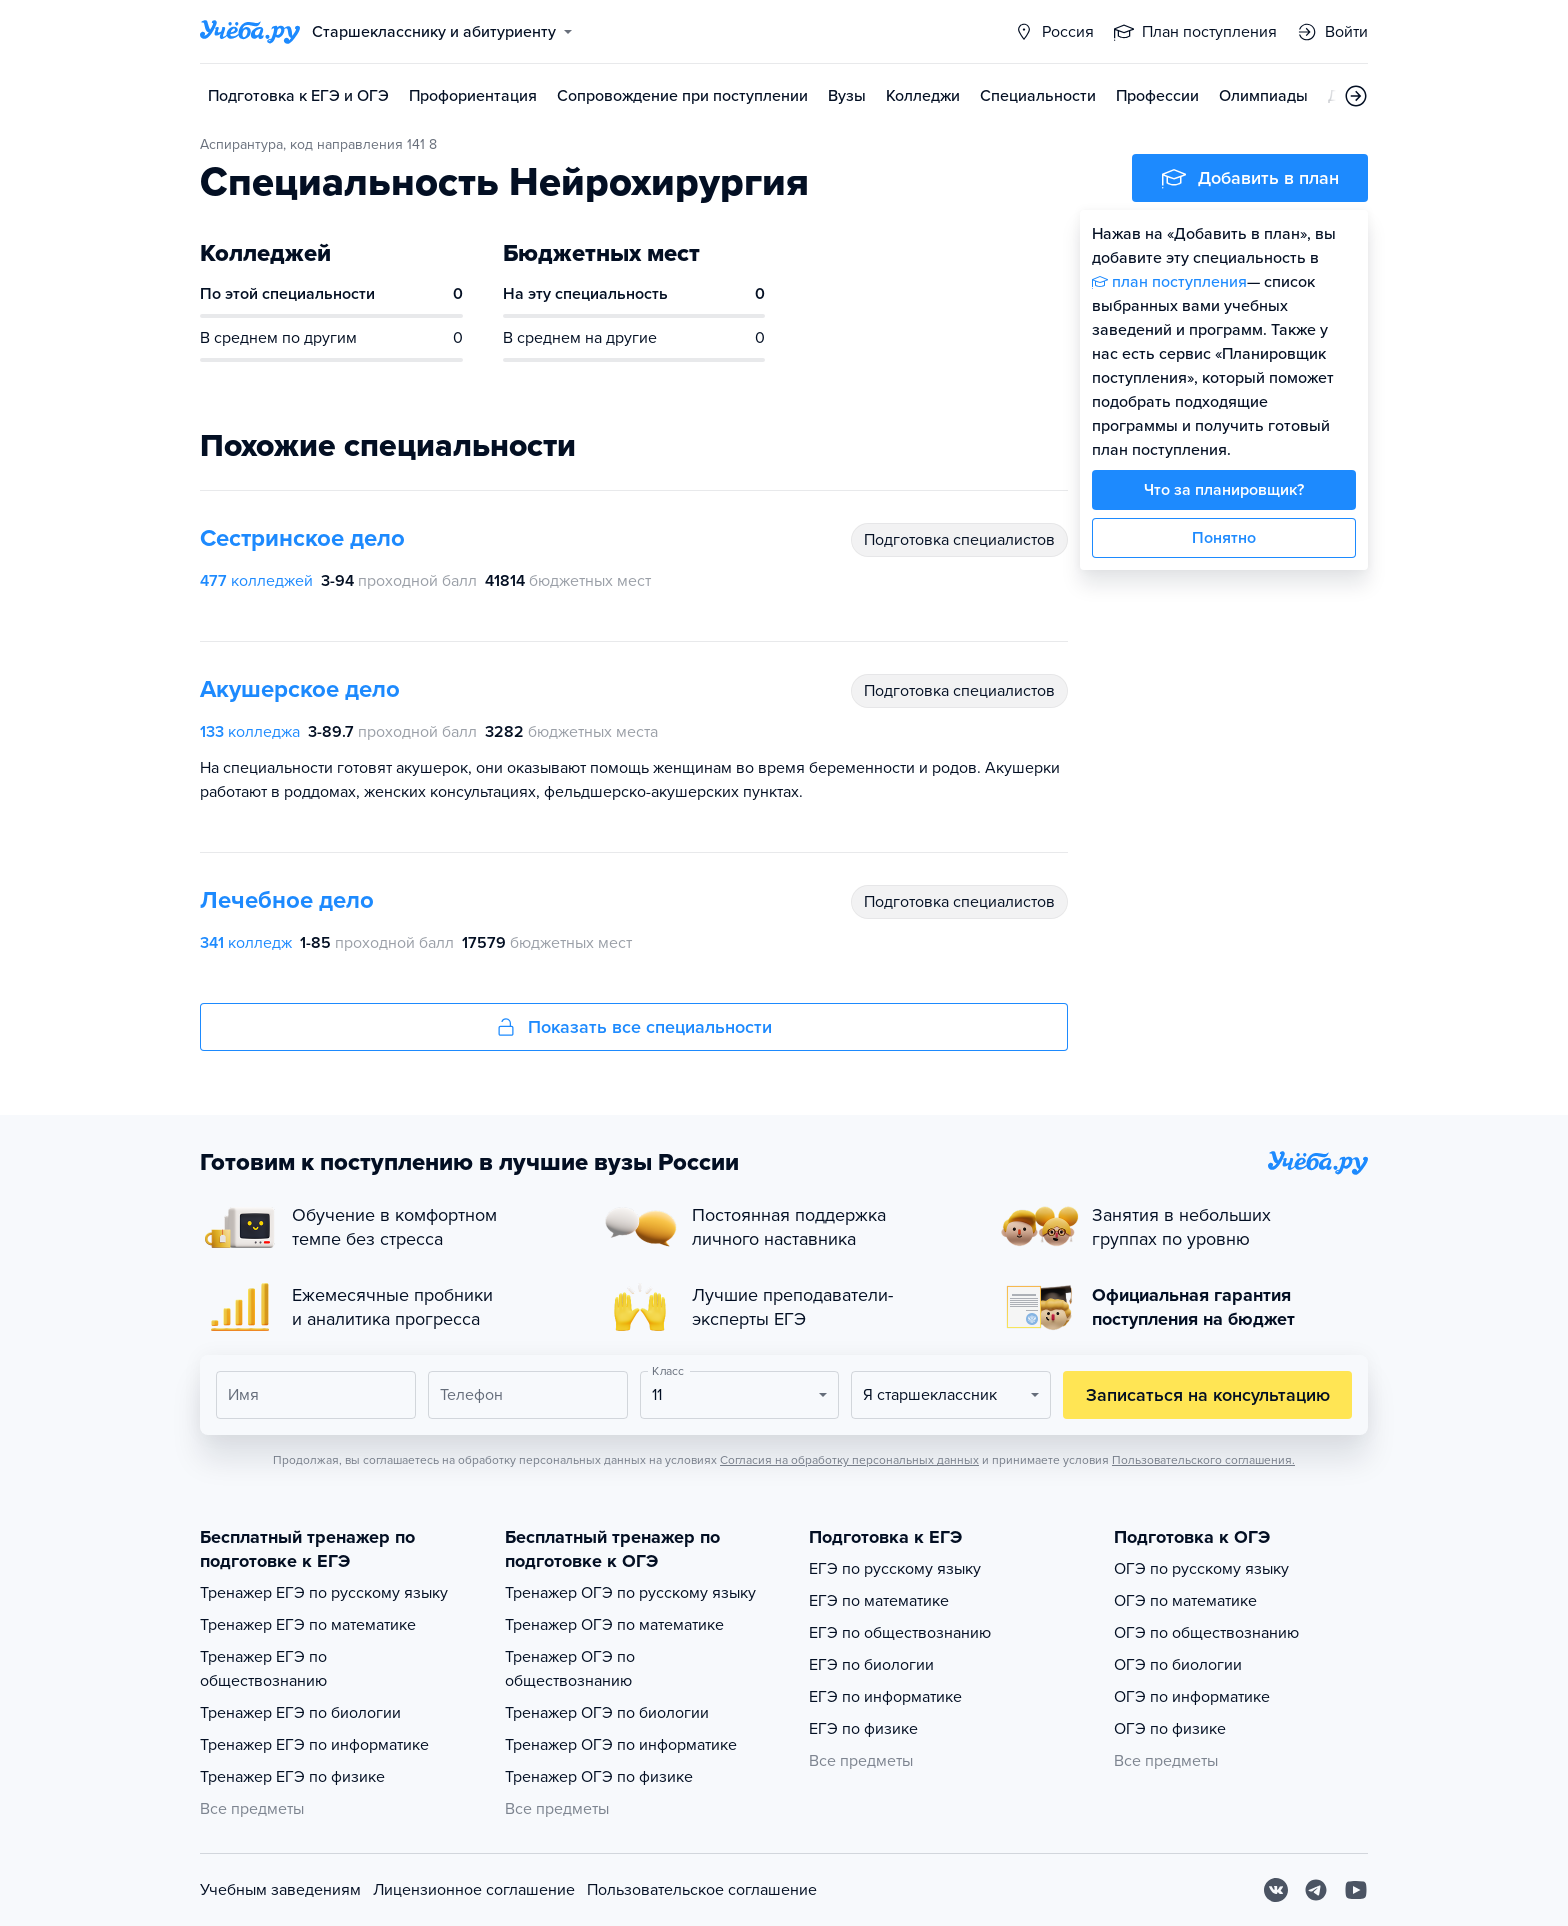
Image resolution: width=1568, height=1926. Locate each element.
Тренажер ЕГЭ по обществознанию (263, 1669)
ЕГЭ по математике (879, 1601)
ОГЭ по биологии (1178, 1665)
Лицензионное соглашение (474, 1890)
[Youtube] (1356, 1890)
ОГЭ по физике (1170, 1729)
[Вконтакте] (1276, 1890)
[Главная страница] (250, 32)
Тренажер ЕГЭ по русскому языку (324, 1593)
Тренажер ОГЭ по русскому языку (630, 1593)
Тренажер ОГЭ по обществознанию (570, 1669)
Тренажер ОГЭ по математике (614, 1625)
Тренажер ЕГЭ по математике (308, 1625)
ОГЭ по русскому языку (1201, 1569)
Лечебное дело (287, 900)
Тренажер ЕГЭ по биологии (300, 1713)
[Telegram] (1316, 1890)
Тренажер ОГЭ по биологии (607, 1713)
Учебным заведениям (280, 1890)
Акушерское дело (300, 689)
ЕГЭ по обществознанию (900, 1633)
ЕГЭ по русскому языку (895, 1569)
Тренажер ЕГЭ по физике (292, 1777)
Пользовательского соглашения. (1203, 1460)
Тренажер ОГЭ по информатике (621, 1745)
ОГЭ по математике (1185, 1601)
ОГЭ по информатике (1192, 1697)
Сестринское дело (302, 538)
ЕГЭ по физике (863, 1729)
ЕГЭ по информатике (885, 1697)
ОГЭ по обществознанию (1206, 1633)
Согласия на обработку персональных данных (849, 1460)
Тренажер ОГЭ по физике (599, 1777)
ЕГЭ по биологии (871, 1665)
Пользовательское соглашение (702, 1890)
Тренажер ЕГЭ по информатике (314, 1745)
